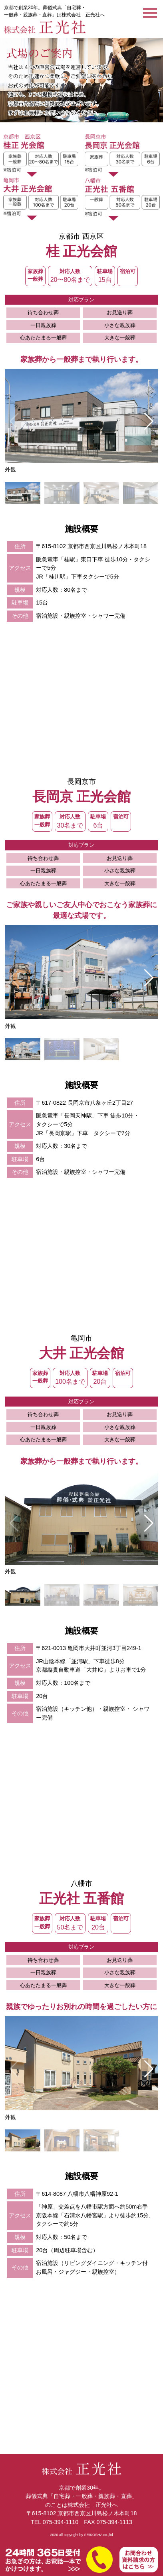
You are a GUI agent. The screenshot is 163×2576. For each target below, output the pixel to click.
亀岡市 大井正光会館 (40, 199)
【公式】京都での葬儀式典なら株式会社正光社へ (44, 27)
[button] (148, 421)
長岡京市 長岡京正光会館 (122, 156)
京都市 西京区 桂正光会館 (40, 156)
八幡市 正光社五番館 (122, 199)
